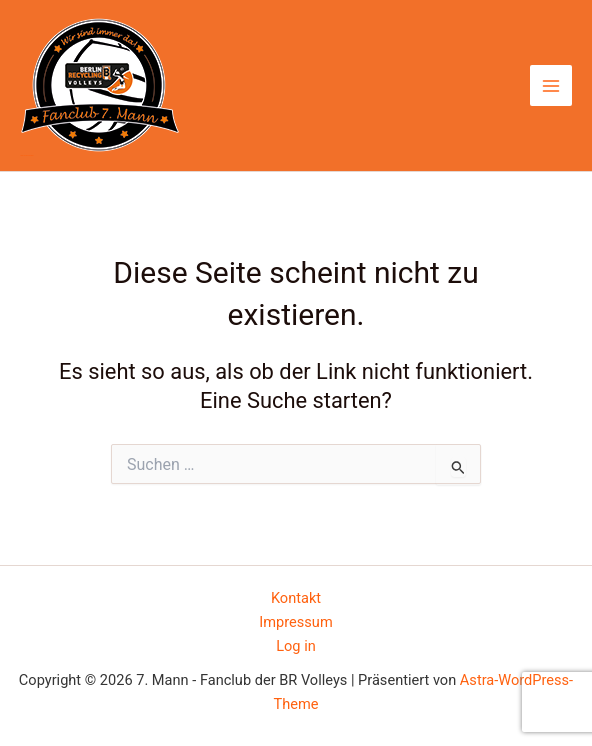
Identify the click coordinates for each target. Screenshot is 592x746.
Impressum (295, 622)
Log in (296, 646)
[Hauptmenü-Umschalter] (551, 86)
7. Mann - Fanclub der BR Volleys (26, 155)
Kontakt (296, 598)
